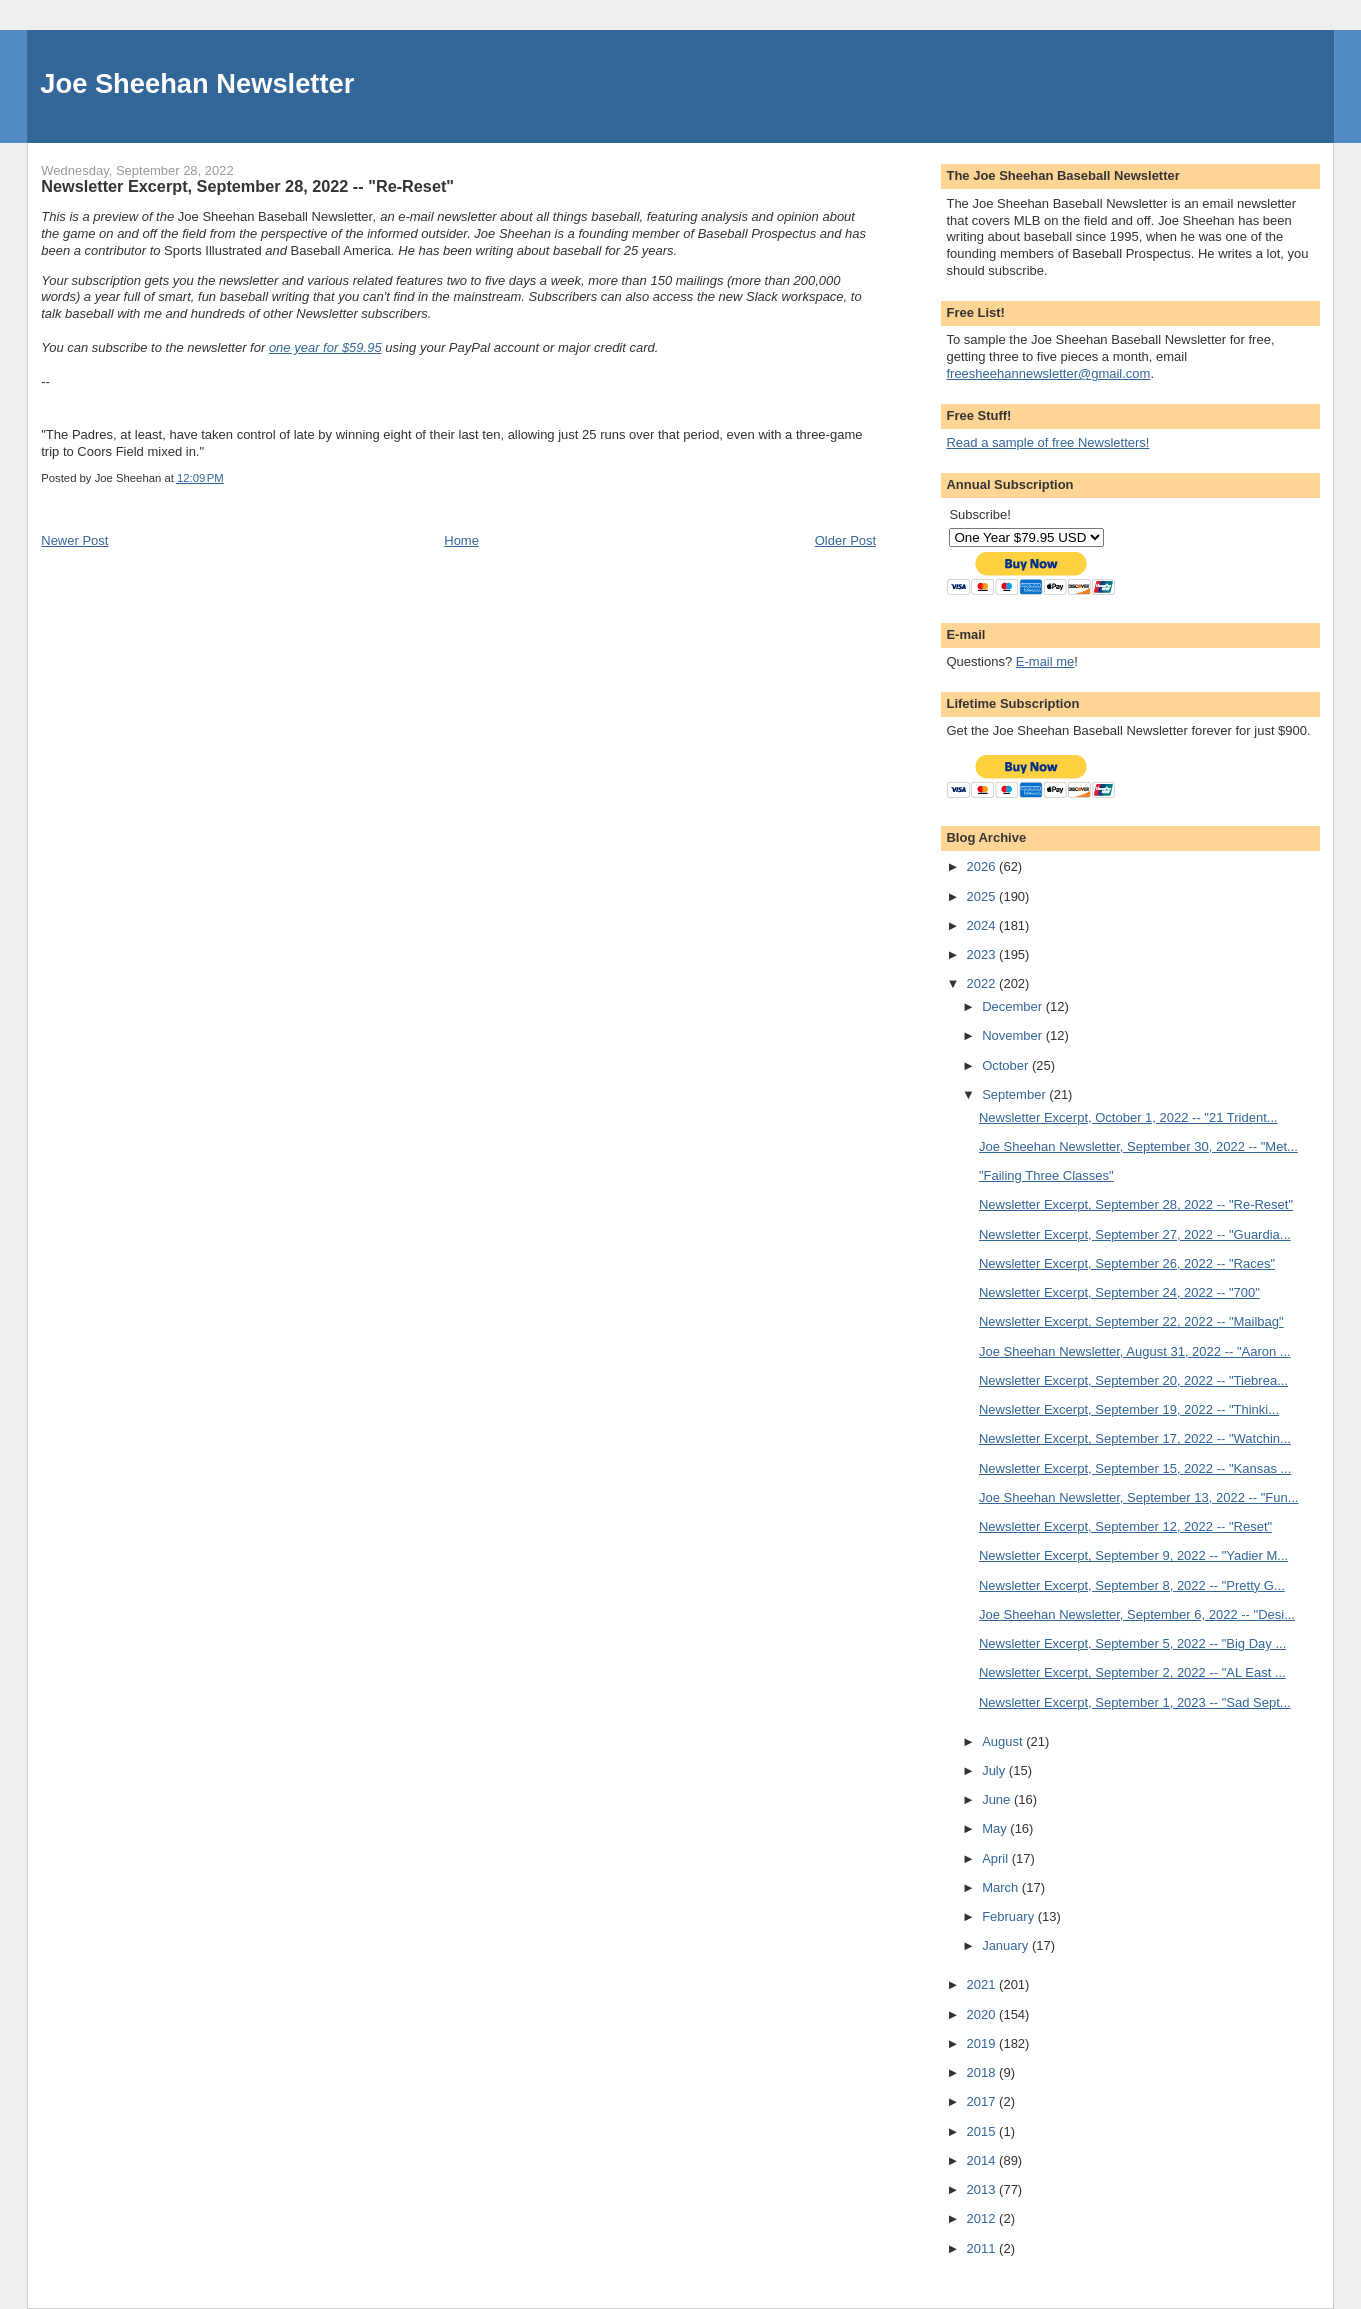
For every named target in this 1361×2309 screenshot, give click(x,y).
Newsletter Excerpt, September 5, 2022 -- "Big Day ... (1132, 1643)
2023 (983, 954)
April (997, 1858)
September (1015, 1094)
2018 (983, 2072)
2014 (983, 2160)
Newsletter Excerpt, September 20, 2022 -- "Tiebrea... (1133, 1380)
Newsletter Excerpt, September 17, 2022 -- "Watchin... (1135, 1438)
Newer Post (74, 540)
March (1002, 1887)
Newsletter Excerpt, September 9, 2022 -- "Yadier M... (1133, 1555)
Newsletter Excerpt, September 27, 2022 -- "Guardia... (1135, 1234)
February (1010, 1916)
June (998, 1799)
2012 (983, 2218)
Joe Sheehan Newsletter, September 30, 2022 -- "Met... (1138, 1146)
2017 (983, 2101)
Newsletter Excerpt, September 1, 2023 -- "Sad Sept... (1135, 1702)
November (1014, 1035)
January (1007, 1945)
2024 (983, 925)
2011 (983, 2248)
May (996, 1828)
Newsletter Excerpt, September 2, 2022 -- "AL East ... (1132, 1672)
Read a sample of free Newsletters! (1047, 442)
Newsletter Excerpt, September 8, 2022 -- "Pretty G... (1132, 1585)
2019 (983, 2043)
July (995, 1770)
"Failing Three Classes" (1046, 1175)
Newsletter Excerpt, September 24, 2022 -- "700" (1119, 1292)
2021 (983, 1984)
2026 (983, 866)
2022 (983, 983)
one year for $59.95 (325, 347)
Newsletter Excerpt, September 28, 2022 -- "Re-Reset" (1136, 1204)
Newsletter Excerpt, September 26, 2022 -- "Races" (1127, 1263)
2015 (983, 2131)
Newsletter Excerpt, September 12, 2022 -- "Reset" (1125, 1526)
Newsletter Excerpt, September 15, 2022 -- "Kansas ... (1135, 1468)
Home (461, 540)
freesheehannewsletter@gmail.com (1048, 373)
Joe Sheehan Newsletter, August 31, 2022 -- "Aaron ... (1135, 1351)
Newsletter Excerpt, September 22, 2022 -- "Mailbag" (1131, 1321)
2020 (983, 2014)
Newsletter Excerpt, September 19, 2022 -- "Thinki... (1129, 1409)
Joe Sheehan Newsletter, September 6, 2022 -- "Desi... (1137, 1614)
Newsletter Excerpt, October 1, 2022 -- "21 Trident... (1128, 1117)
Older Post (845, 540)
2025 (983, 896)
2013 (983, 2189)
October (1007, 1065)
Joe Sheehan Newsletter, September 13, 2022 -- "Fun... (1139, 1497)
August (1004, 1741)
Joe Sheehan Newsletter (197, 83)
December (1014, 1006)
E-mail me (1045, 661)
